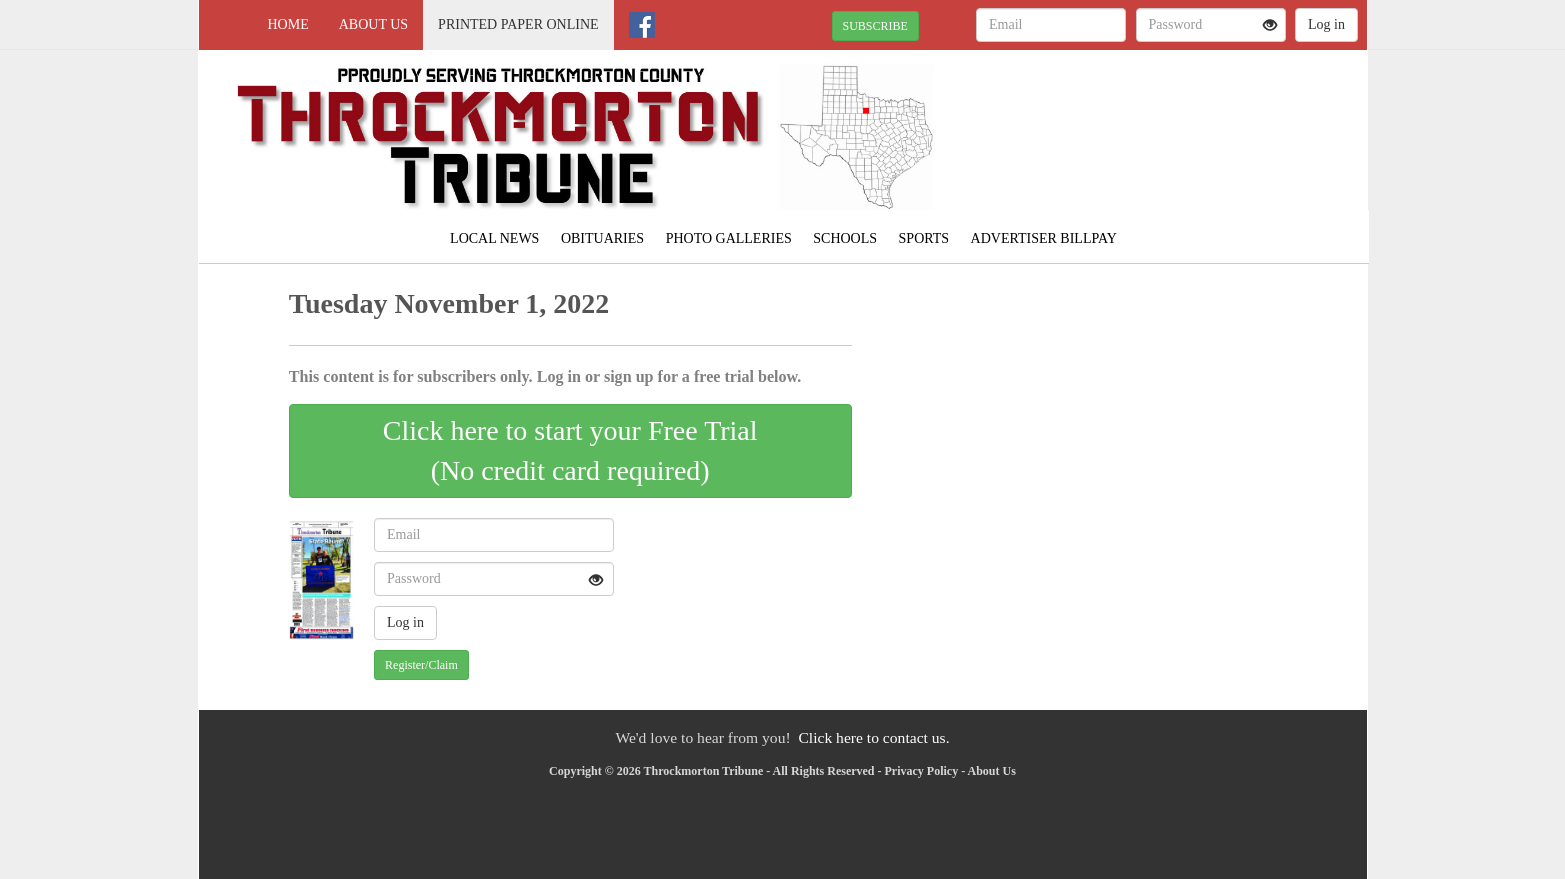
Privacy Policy (922, 771)
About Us (373, 24)
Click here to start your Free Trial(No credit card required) (570, 450)
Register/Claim (421, 665)
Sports (924, 238)
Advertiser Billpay (1044, 238)
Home (288, 24)
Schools (845, 238)
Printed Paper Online (518, 24)
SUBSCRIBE (875, 26)
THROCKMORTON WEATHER (1184, 120)
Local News (494, 238)
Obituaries (602, 238)
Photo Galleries (729, 238)
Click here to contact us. (873, 737)
